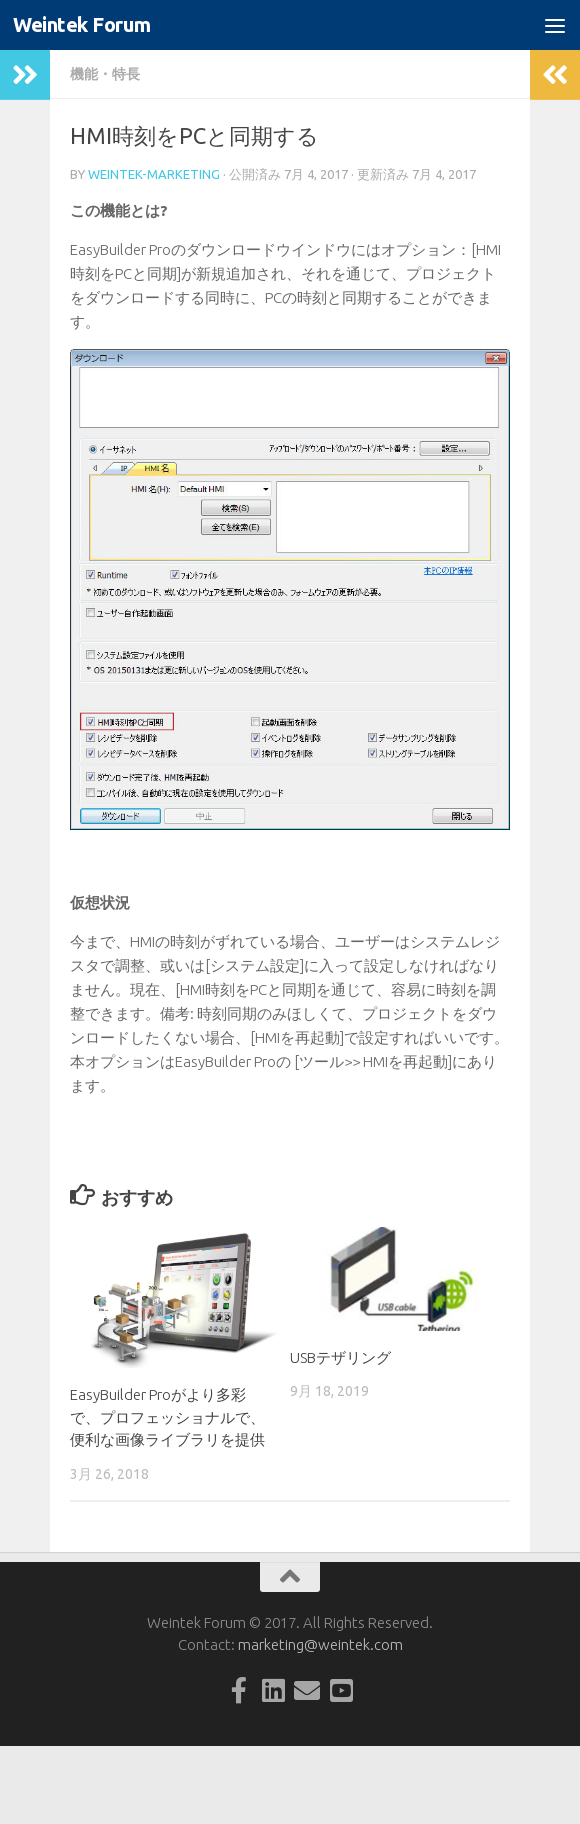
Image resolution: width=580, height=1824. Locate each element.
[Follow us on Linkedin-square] (273, 1690)
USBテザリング (340, 1357)
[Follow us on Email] (307, 1690)
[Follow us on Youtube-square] (341, 1690)
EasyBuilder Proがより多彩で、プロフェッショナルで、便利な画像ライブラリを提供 (167, 1417)
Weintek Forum (85, 25)
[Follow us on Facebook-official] (239, 1690)
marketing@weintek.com (320, 1644)
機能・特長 (105, 74)
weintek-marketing (154, 174)
